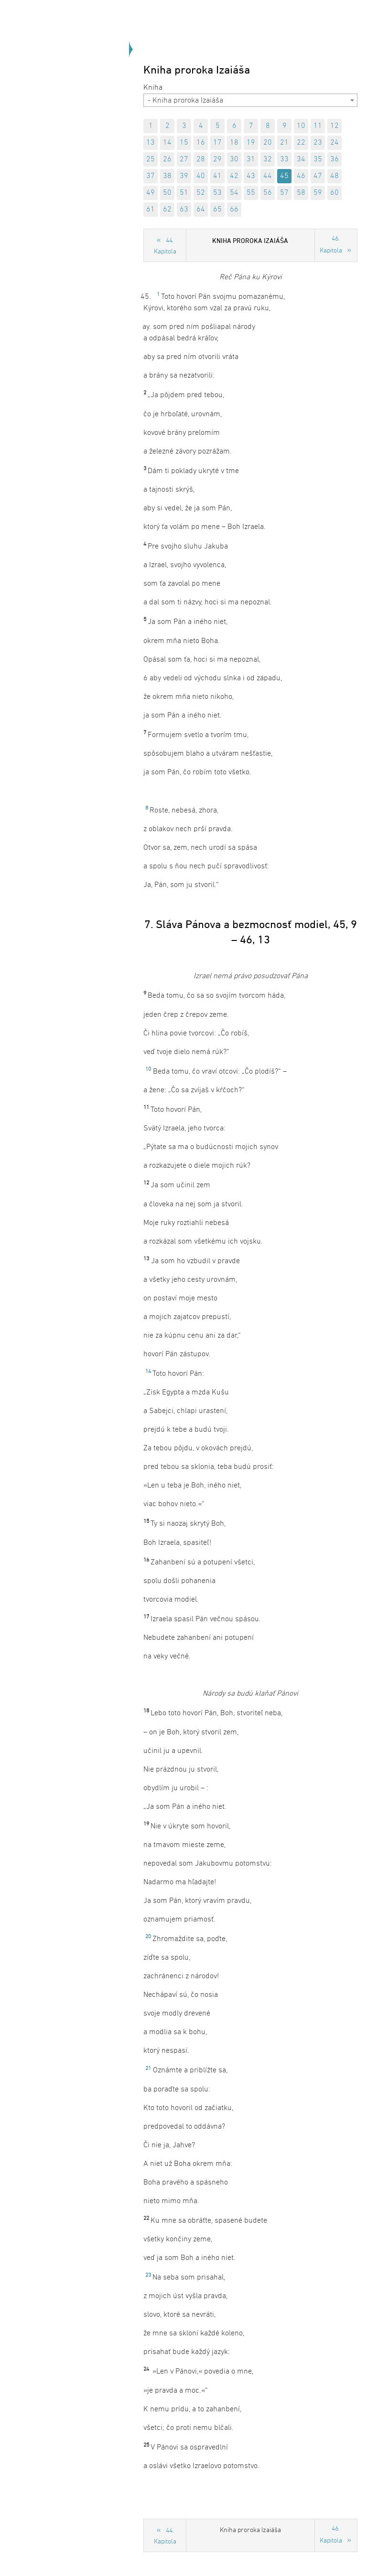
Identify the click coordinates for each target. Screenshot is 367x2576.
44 (267, 176)
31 (251, 159)
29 (217, 159)
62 (167, 209)
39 (184, 176)
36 (334, 159)
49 (150, 193)
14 (167, 143)
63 (184, 209)
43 (251, 176)
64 (200, 209)
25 (150, 159)
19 (251, 143)
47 (317, 176)
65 (217, 209)
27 (184, 159)
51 (184, 193)
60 (334, 193)
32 (267, 159)
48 (334, 176)
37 (150, 176)
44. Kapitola (165, 246)
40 (200, 176)
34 (301, 159)
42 (234, 176)
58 (301, 193)
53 (217, 193)
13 (150, 143)
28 (200, 159)
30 (234, 159)
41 (217, 176)
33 (284, 159)
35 (317, 159)
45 (284, 176)
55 (251, 193)
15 (184, 143)
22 (301, 143)
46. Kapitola (331, 245)
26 (167, 159)
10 (301, 126)
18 (234, 143)
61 (150, 209)
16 (200, 143)
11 (317, 126)
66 (234, 209)
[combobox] (250, 100)
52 (200, 193)
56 (267, 193)
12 (334, 126)
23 (317, 143)
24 (334, 143)
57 (284, 193)
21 (284, 143)
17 (217, 143)
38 (167, 176)
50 (167, 193)
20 (267, 143)
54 (234, 193)
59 (317, 193)
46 (301, 176)
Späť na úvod (88, 121)
